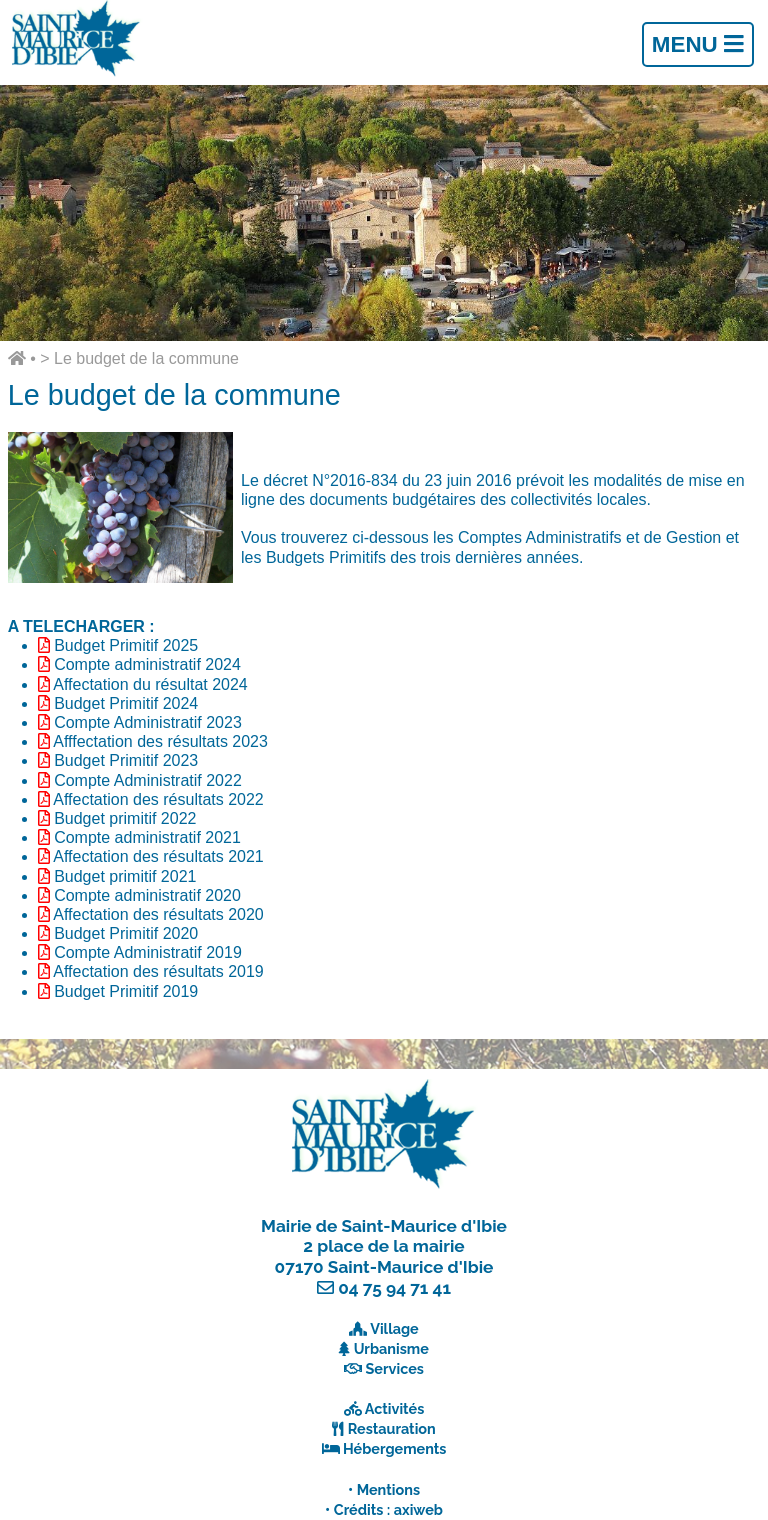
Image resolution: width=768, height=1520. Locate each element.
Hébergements (395, 1448)
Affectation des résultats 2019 (158, 971)
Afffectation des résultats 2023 (160, 741)
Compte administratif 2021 (147, 837)
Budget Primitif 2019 (126, 991)
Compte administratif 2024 (147, 664)
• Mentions (384, 1489)
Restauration (392, 1428)
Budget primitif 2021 (125, 876)
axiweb (418, 1509)
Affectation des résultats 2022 (158, 799)
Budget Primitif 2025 (126, 645)
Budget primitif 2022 (125, 818)
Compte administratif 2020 (147, 895)
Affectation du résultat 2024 (150, 684)
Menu (698, 44)
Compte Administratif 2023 (148, 722)
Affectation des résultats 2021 (158, 856)
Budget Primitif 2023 (126, 760)
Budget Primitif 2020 (126, 933)
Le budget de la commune (146, 358)
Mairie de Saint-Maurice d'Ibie (384, 1226)
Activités (395, 1408)
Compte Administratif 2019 (148, 952)
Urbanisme (391, 1348)
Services (395, 1368)
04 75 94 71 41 (394, 1288)
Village (394, 1328)
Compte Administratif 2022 (148, 780)
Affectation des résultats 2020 (158, 914)
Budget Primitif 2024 (126, 703)
